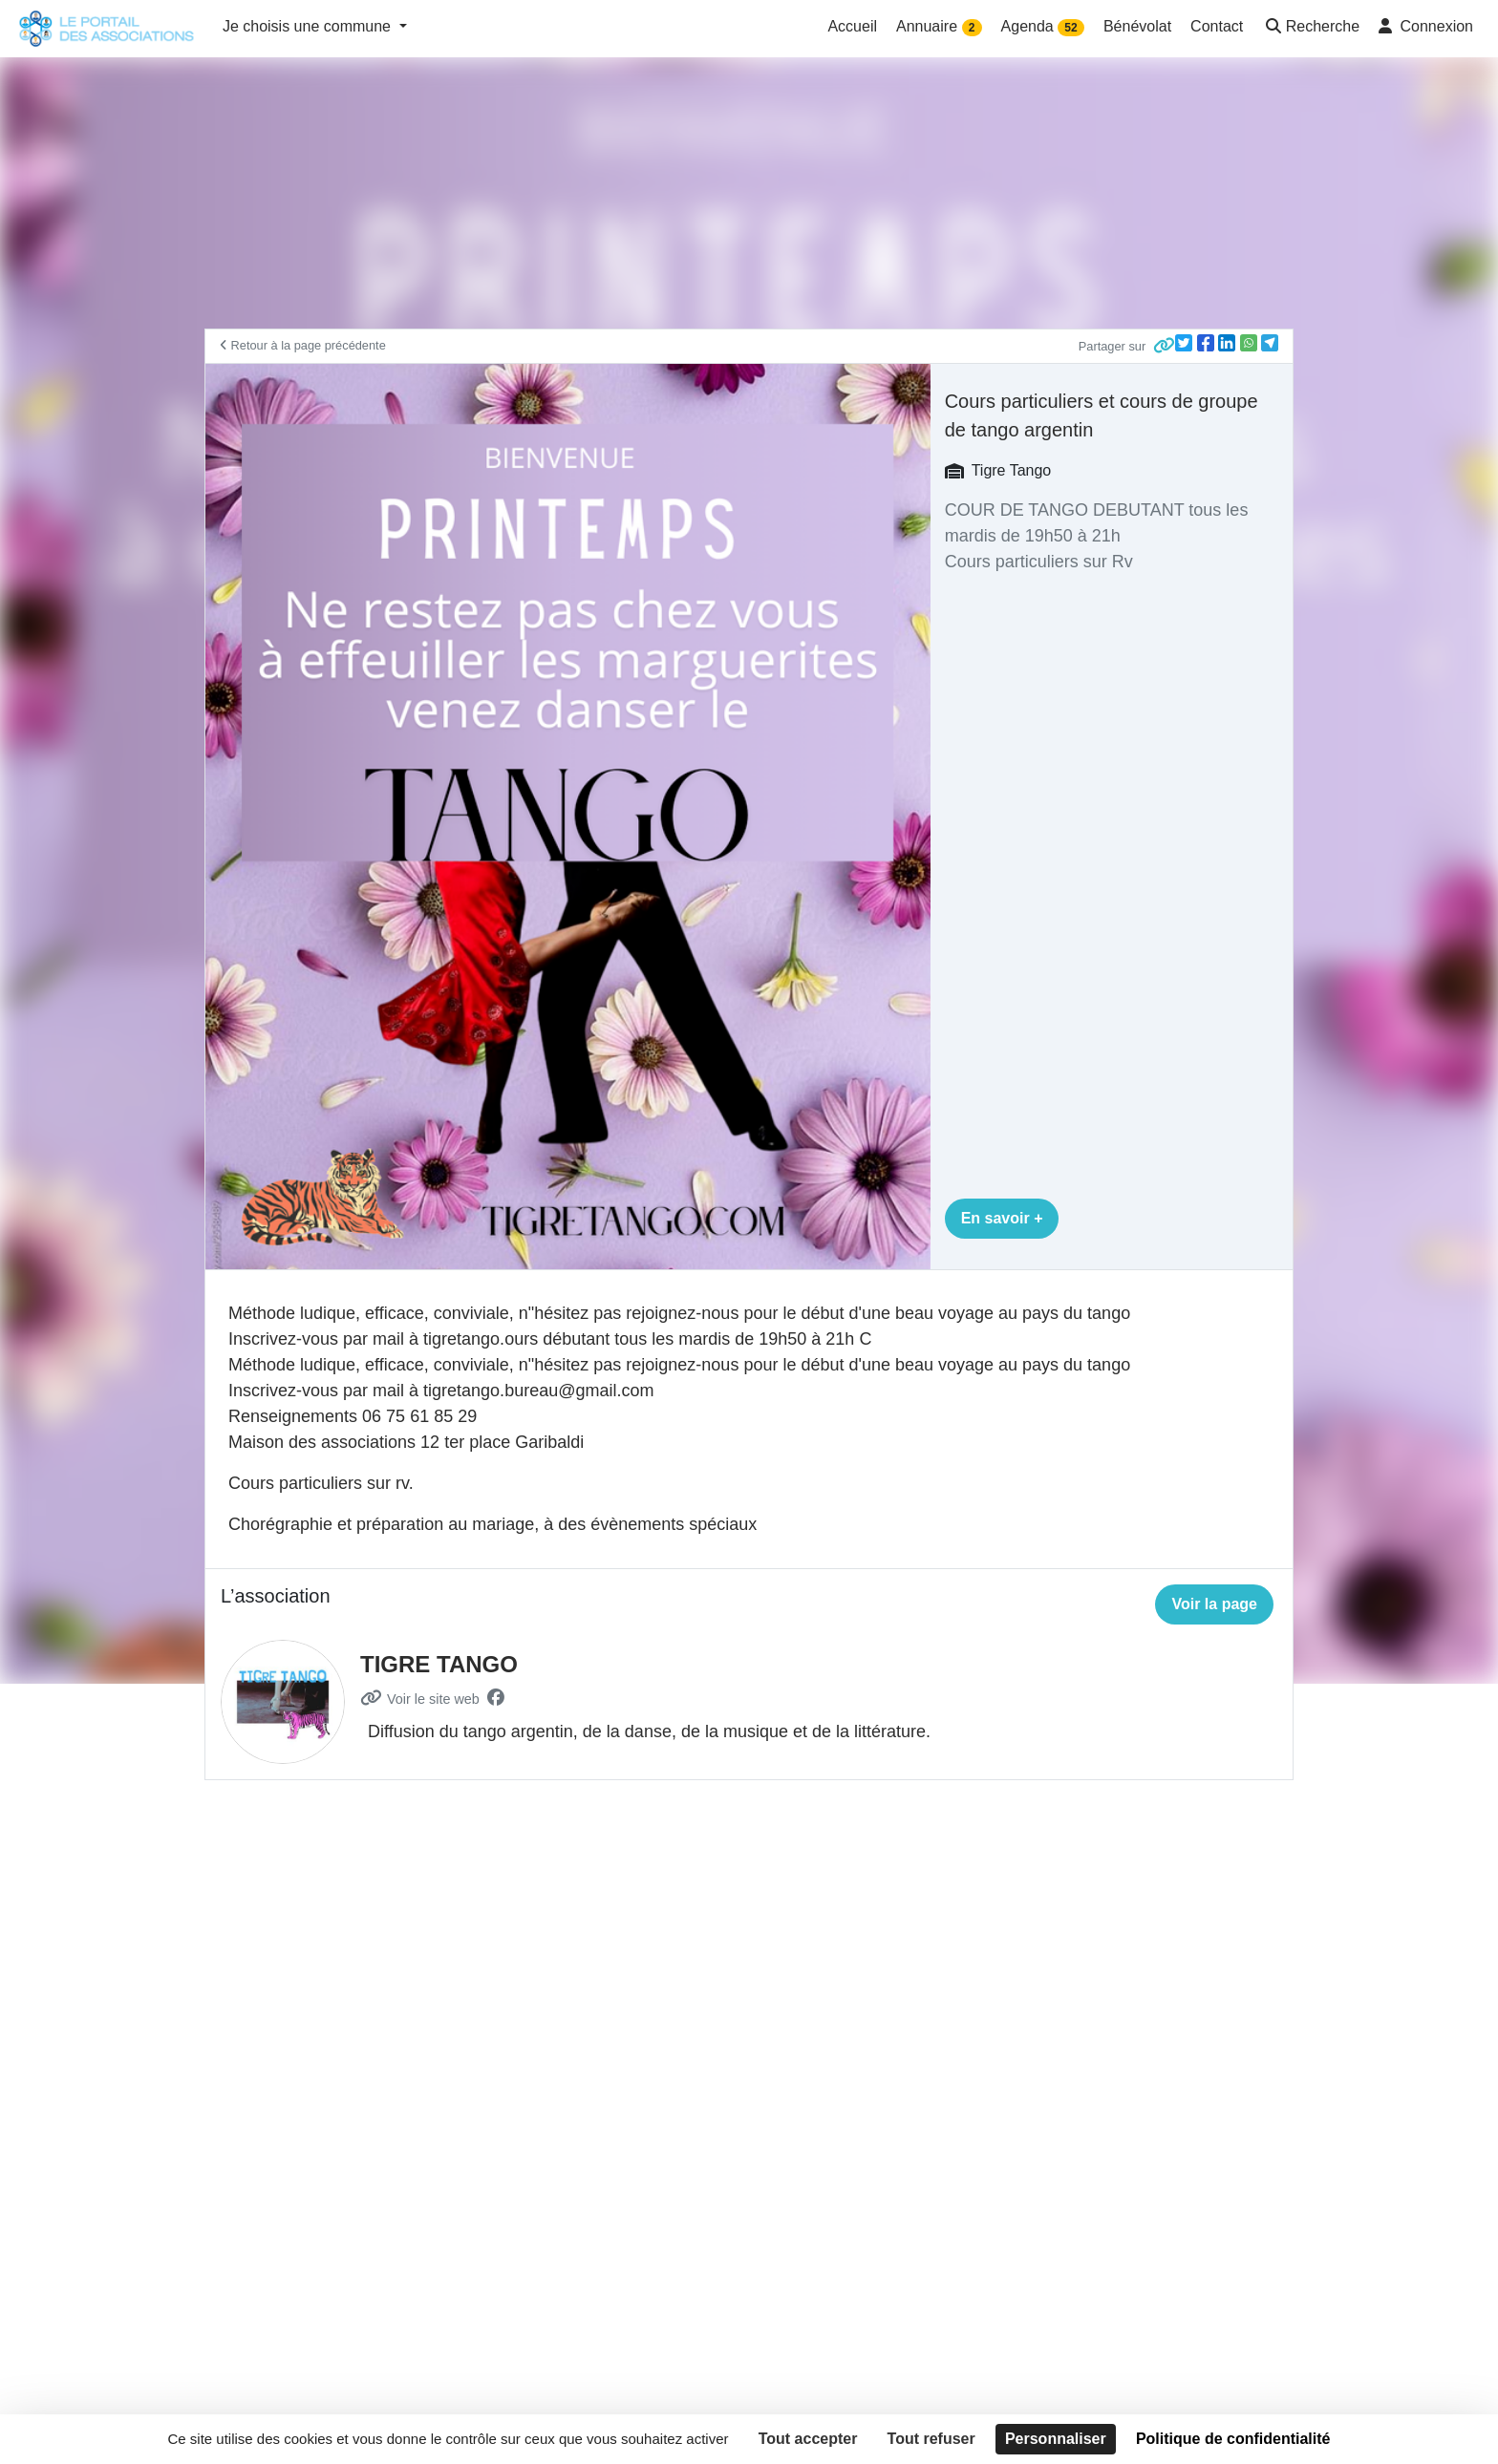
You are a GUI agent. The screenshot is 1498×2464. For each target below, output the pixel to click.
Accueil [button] (852, 26)
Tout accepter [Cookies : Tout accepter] (808, 2439)
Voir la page (1214, 1604)
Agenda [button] (1042, 27)
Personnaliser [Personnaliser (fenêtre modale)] (1055, 2439)
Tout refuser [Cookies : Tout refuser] (931, 2439)
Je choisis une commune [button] (309, 26)
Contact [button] (1216, 26)
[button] (1310, 28)
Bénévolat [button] (1137, 26)
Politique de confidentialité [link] (1233, 2439)
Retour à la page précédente (303, 345)
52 (1070, 27)
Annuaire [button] (939, 27)
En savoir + (1002, 1218)
